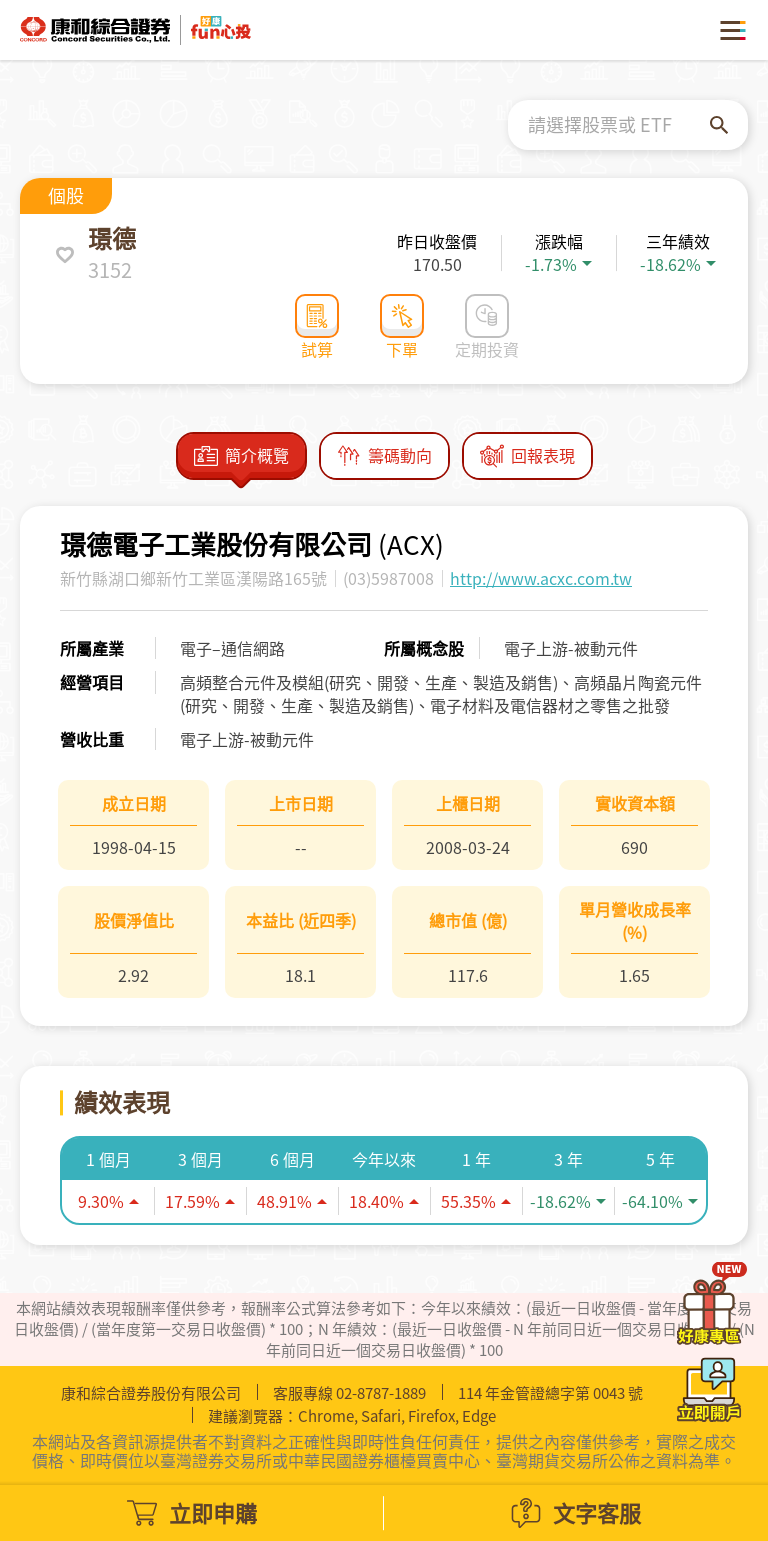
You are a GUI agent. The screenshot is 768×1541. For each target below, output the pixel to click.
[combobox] (619, 125)
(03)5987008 (388, 578)
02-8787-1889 (381, 1393)
